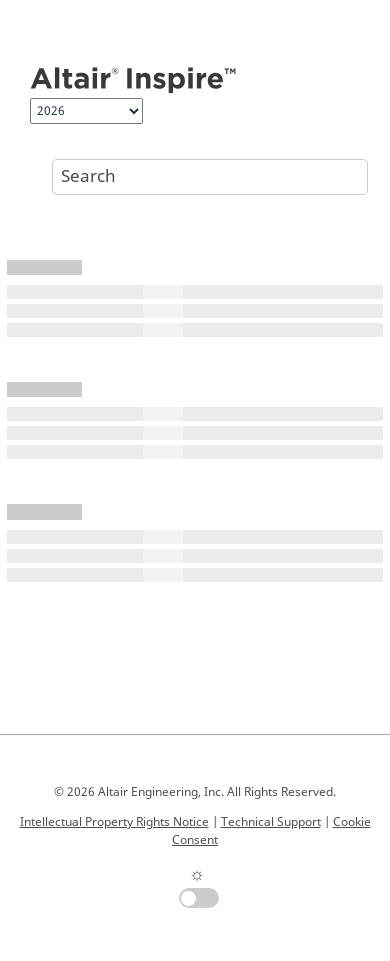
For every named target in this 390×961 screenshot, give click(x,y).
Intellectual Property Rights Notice (114, 822)
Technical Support (271, 822)
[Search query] (210, 177)
